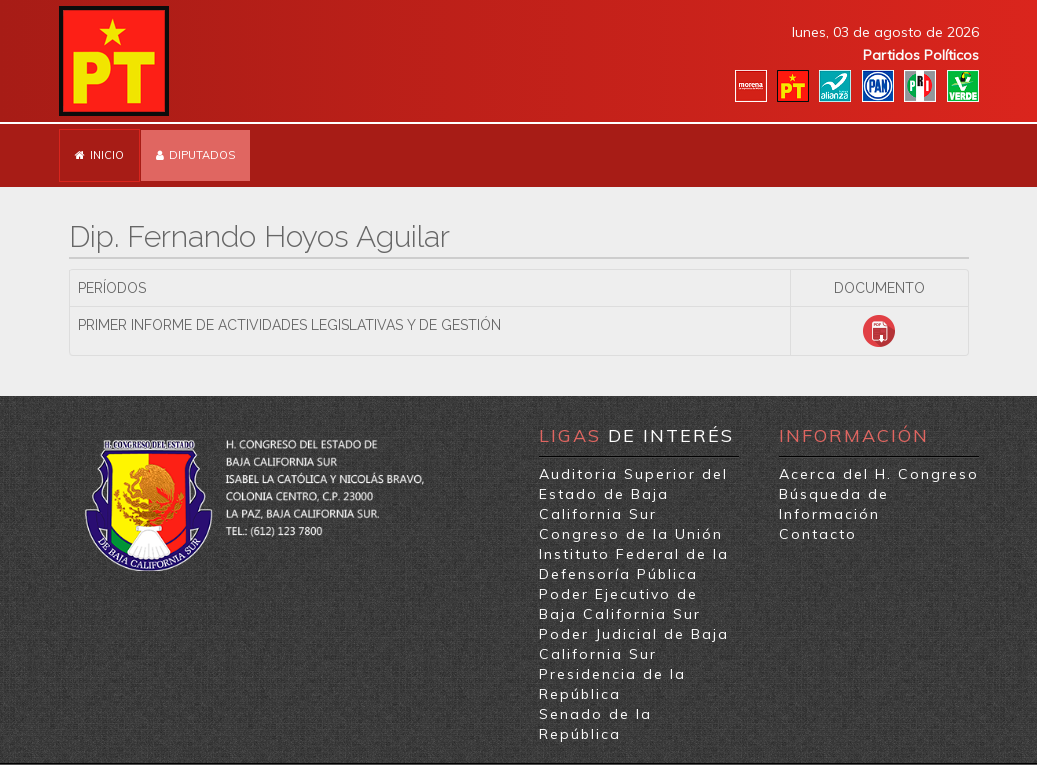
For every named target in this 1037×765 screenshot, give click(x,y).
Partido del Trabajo (114, 61)
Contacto (818, 534)
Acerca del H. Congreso (879, 474)
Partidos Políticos (921, 55)
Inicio (107, 155)
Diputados (202, 155)
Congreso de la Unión (631, 534)
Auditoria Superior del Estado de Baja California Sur (633, 494)
